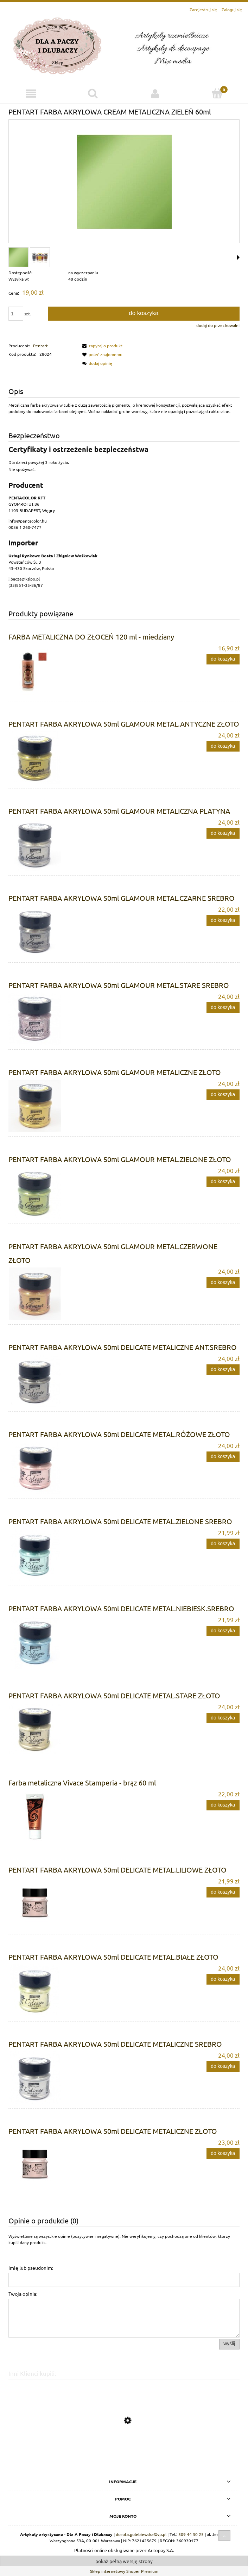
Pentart (40, 345)
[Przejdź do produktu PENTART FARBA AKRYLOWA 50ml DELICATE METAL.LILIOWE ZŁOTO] (124, 2453)
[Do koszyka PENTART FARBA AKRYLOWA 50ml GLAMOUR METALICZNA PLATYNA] (223, 833)
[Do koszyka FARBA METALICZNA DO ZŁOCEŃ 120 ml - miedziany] (223, 659)
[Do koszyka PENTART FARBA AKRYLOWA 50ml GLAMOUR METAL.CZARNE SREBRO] (223, 920)
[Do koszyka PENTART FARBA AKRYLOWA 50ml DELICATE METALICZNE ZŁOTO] (223, 2153)
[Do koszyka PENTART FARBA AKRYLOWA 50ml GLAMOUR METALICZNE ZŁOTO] (223, 1094)
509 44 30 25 (191, 2534)
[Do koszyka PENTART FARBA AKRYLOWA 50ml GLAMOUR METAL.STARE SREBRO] (223, 1007)
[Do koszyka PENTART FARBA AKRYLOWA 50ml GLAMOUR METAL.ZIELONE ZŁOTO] (223, 1181)
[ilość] (15, 314)
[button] (101, 345)
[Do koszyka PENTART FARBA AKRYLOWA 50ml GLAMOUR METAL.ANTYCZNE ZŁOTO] (223, 746)
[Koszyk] (217, 93)
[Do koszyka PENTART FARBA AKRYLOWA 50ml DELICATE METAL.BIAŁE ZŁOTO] (223, 1979)
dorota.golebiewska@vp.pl (141, 2534)
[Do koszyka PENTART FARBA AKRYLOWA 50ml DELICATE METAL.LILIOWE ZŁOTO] (223, 1892)
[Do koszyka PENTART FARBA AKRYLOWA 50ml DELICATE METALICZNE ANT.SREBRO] (223, 1369)
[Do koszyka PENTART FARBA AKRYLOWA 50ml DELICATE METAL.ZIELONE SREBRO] (223, 1544)
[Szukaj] (93, 93)
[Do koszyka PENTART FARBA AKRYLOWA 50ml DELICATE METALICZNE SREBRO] (223, 2066)
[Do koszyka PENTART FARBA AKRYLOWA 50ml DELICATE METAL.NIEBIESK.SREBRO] (223, 1631)
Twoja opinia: (22, 2293)
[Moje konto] (155, 93)
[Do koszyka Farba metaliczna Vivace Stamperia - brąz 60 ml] (223, 1805)
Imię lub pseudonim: (30, 2267)
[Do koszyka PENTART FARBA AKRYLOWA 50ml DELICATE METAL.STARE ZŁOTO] (223, 1718)
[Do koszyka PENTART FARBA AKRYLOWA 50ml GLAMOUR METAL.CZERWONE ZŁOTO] (223, 1282)
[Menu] (31, 93)
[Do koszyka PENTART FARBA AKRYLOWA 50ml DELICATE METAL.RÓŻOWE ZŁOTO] (223, 1456)
